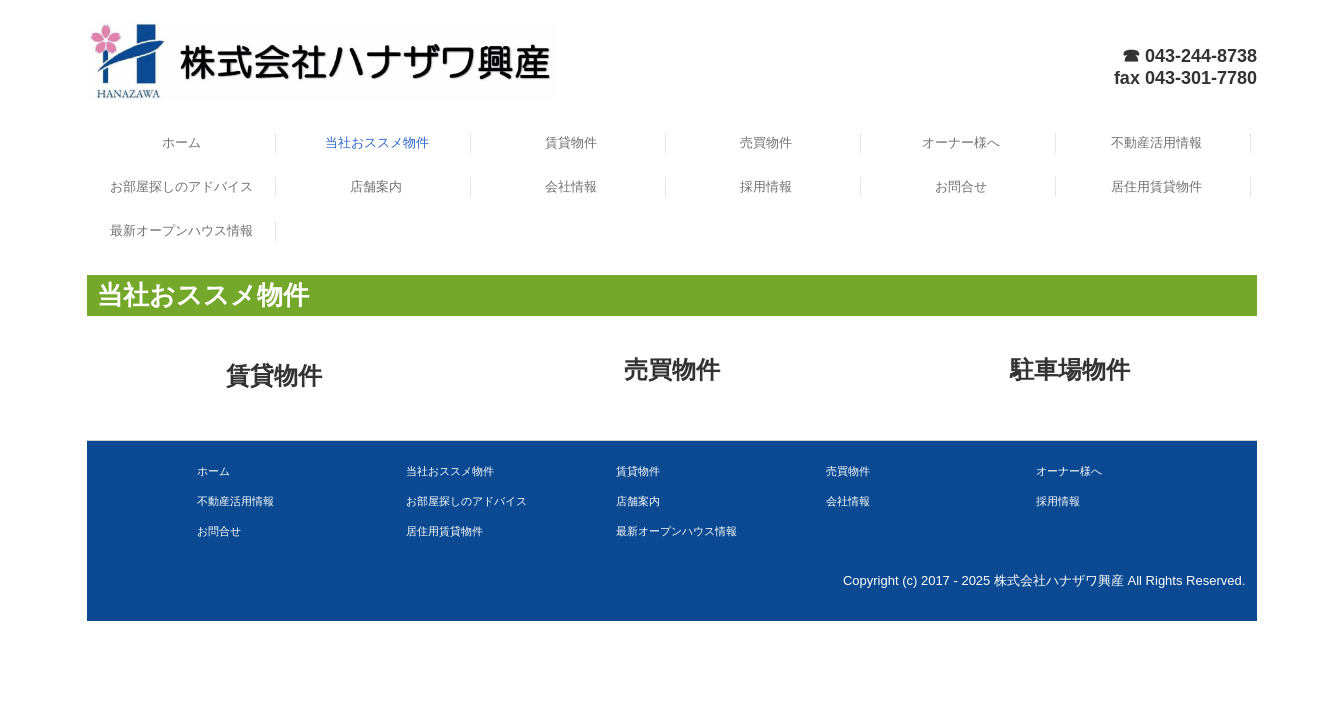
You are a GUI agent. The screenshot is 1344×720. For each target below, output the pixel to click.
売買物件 (766, 142)
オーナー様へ (961, 142)
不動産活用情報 (1156, 142)
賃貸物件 (571, 142)
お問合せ (961, 186)
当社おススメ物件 (377, 142)
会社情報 (571, 186)
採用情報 (766, 186)
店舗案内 (376, 186)
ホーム (181, 142)
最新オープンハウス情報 (181, 230)
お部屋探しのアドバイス (181, 186)
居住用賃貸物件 (1156, 186)
